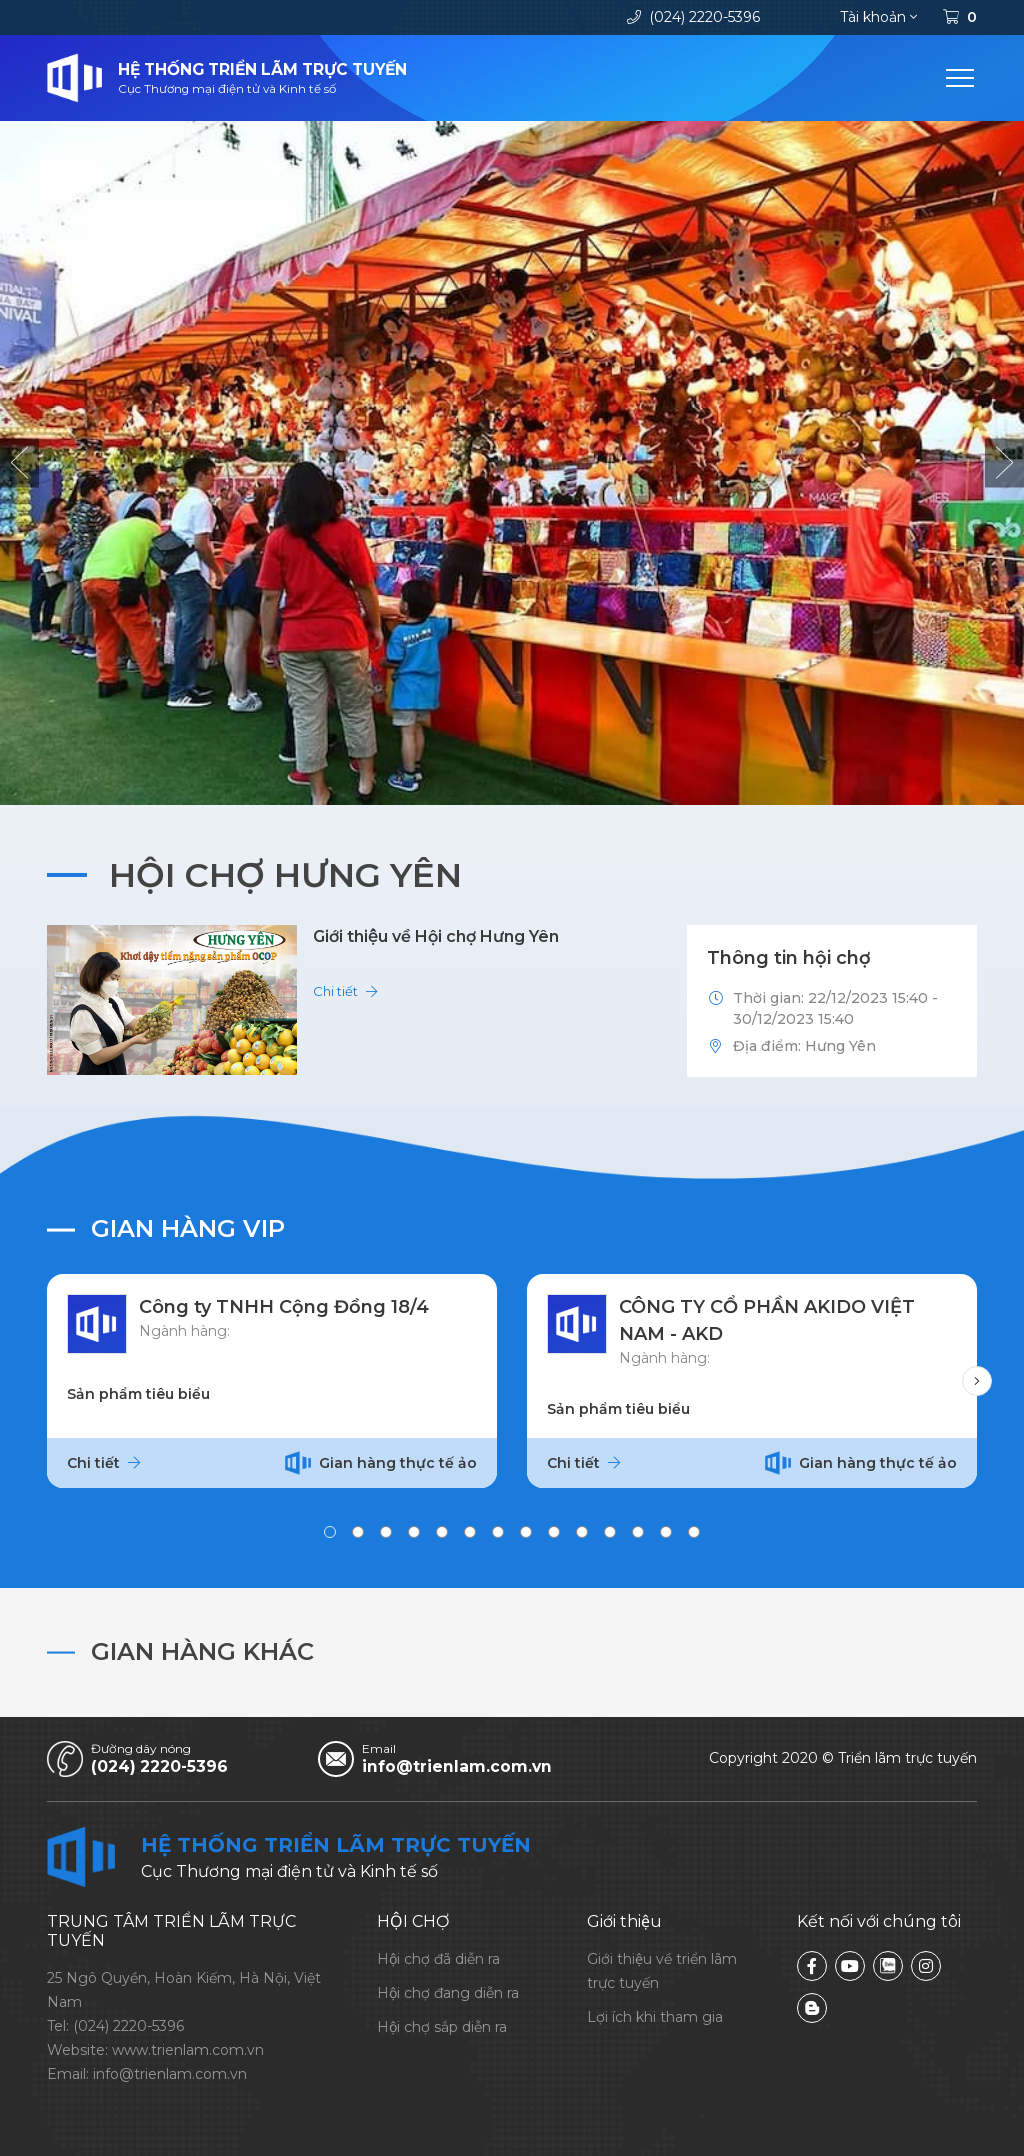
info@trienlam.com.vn (459, 1766)
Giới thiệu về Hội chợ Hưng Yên (436, 936)
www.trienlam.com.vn (188, 2050)
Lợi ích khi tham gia (655, 2017)
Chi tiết (345, 991)
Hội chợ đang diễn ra (448, 1993)
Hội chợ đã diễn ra (438, 1959)
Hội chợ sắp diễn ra (442, 2027)
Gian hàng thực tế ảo (381, 1463)
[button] (20, 463)
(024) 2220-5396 (693, 17)
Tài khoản (878, 17)
